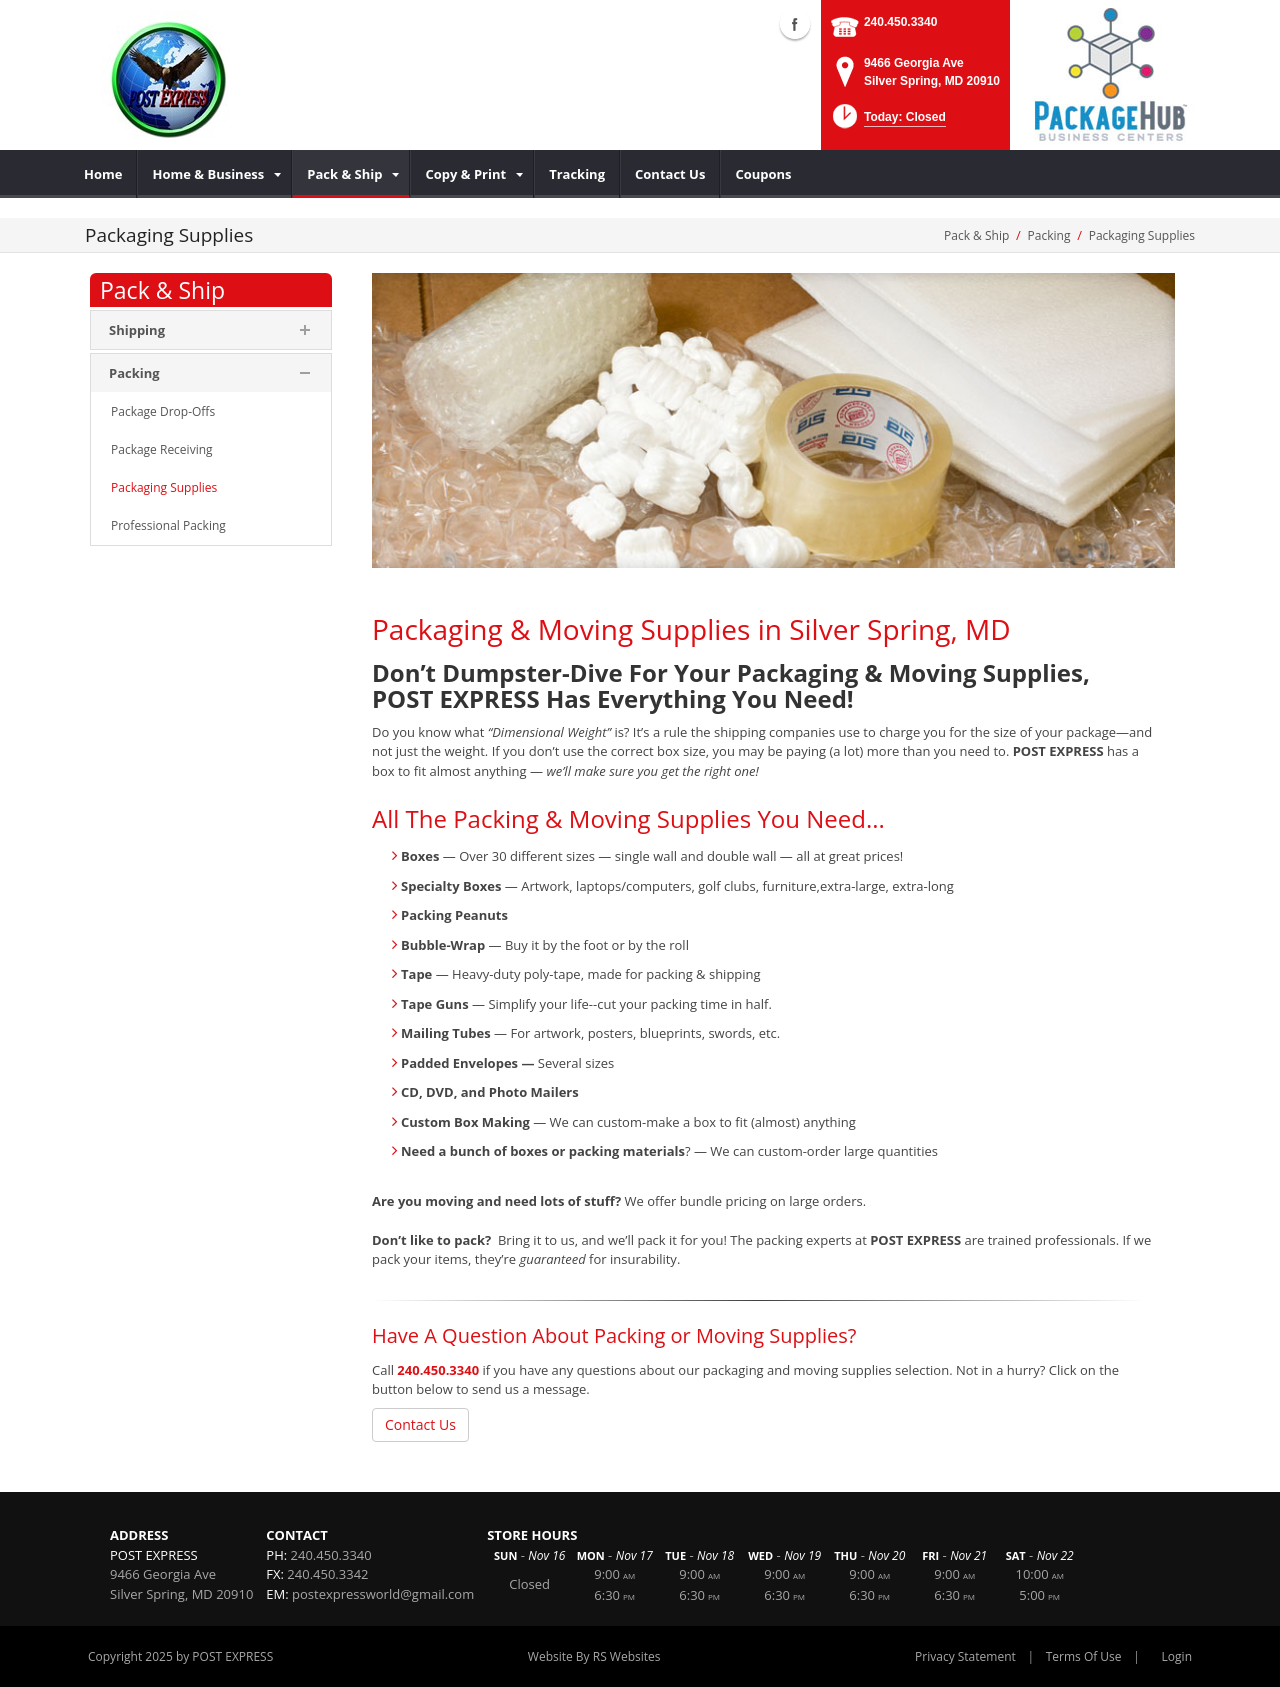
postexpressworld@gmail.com (383, 1594)
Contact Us (420, 1424)
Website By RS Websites (594, 1656)
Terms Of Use (1084, 1656)
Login (1177, 1656)
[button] (887, 122)
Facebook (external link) (795, 24)
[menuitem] (103, 174)
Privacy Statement (965, 1656)
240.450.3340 (900, 22)
